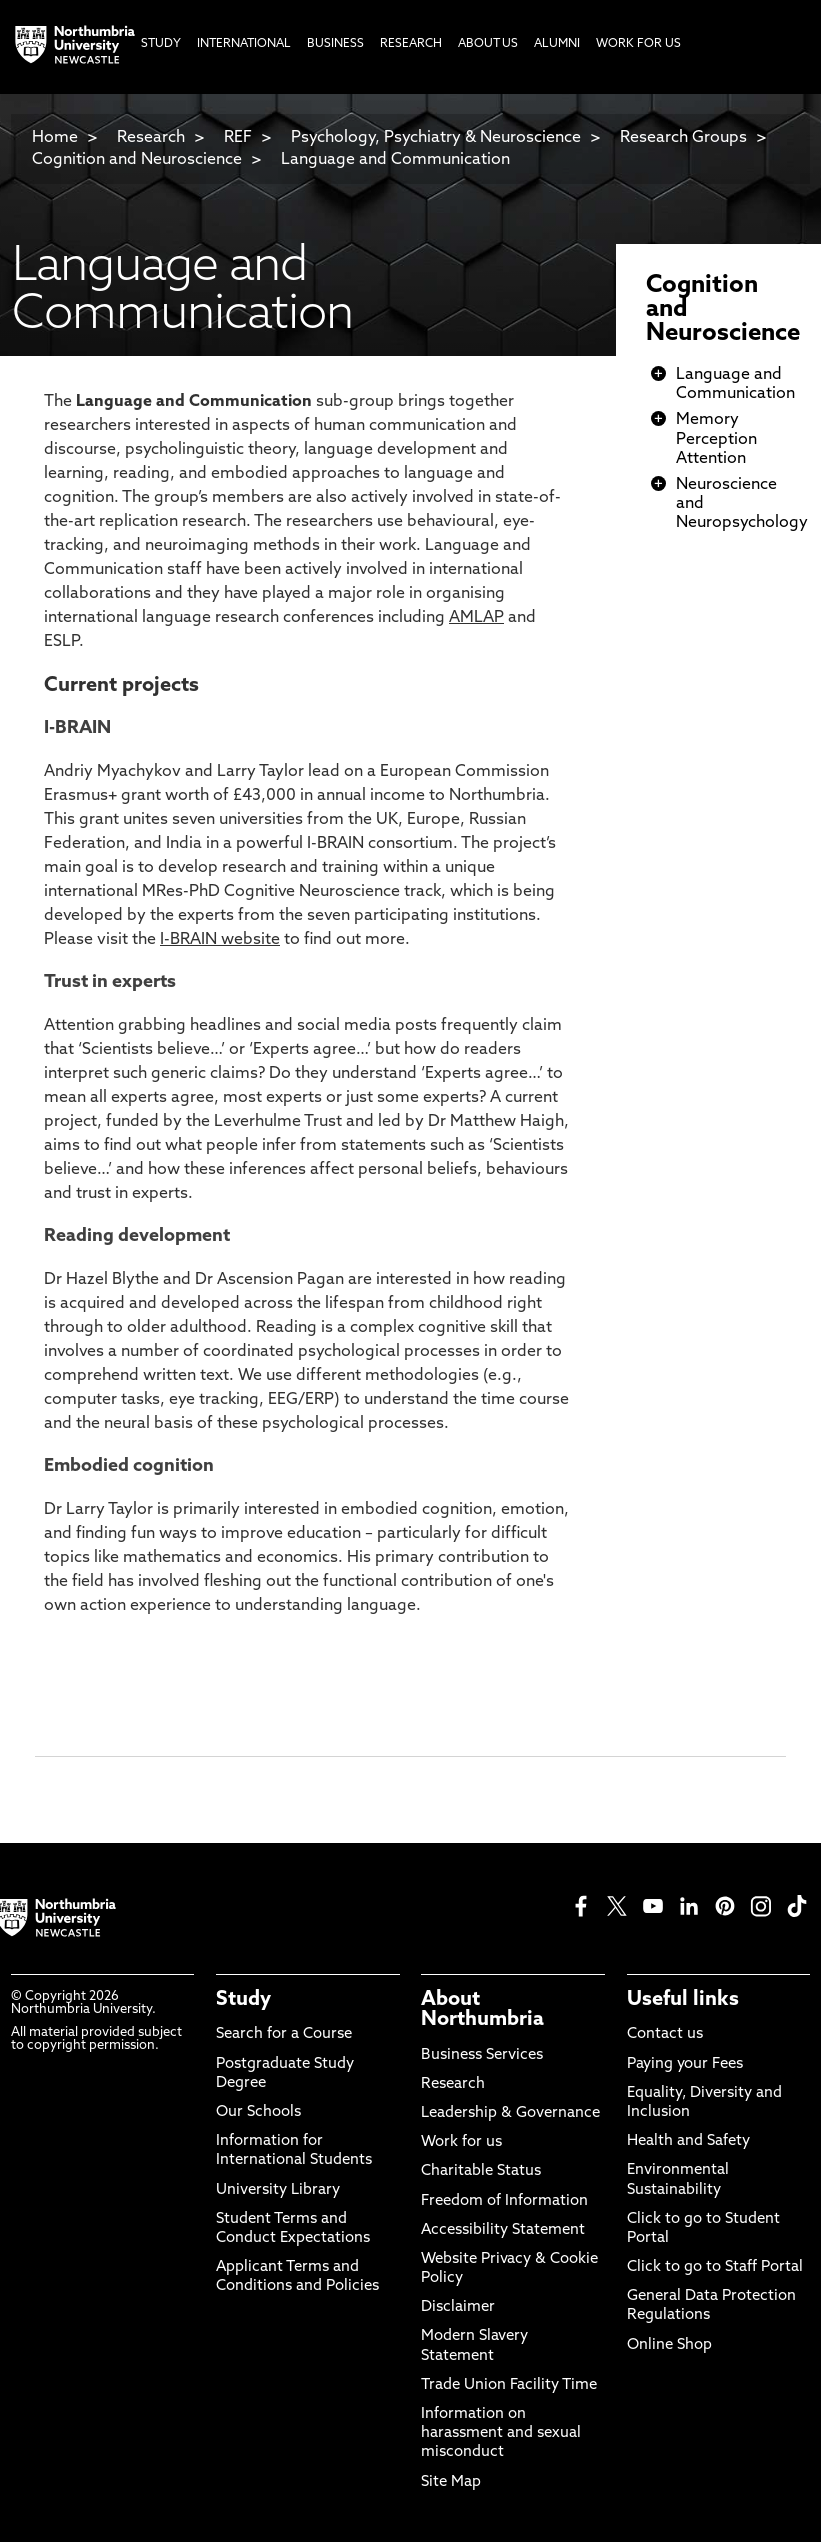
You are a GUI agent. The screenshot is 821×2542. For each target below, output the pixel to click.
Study (243, 2000)
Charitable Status (481, 2171)
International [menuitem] (244, 44)
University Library (278, 2190)
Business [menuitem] (335, 44)
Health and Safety (688, 2141)
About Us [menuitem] (488, 44)
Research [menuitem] (411, 44)
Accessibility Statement (503, 2230)
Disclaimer (458, 2307)
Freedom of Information (504, 2201)
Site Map (451, 2482)
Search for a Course (284, 2034)
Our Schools (258, 2112)
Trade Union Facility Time (509, 2385)
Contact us (665, 2034)
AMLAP (476, 618)
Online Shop (669, 2345)
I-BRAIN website (220, 940)
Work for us (461, 2142)
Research (151, 138)
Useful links (683, 2000)
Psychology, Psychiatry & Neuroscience (436, 138)
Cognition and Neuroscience (137, 160)
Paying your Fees (685, 2064)
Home (55, 138)
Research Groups (683, 138)
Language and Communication (395, 160)
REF (238, 138)
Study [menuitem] (161, 44)
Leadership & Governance (510, 2113)
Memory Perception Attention (716, 439)
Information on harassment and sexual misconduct (501, 2433)
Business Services (482, 2055)
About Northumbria (482, 2010)
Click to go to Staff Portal (715, 2267)
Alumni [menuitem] (557, 44)
